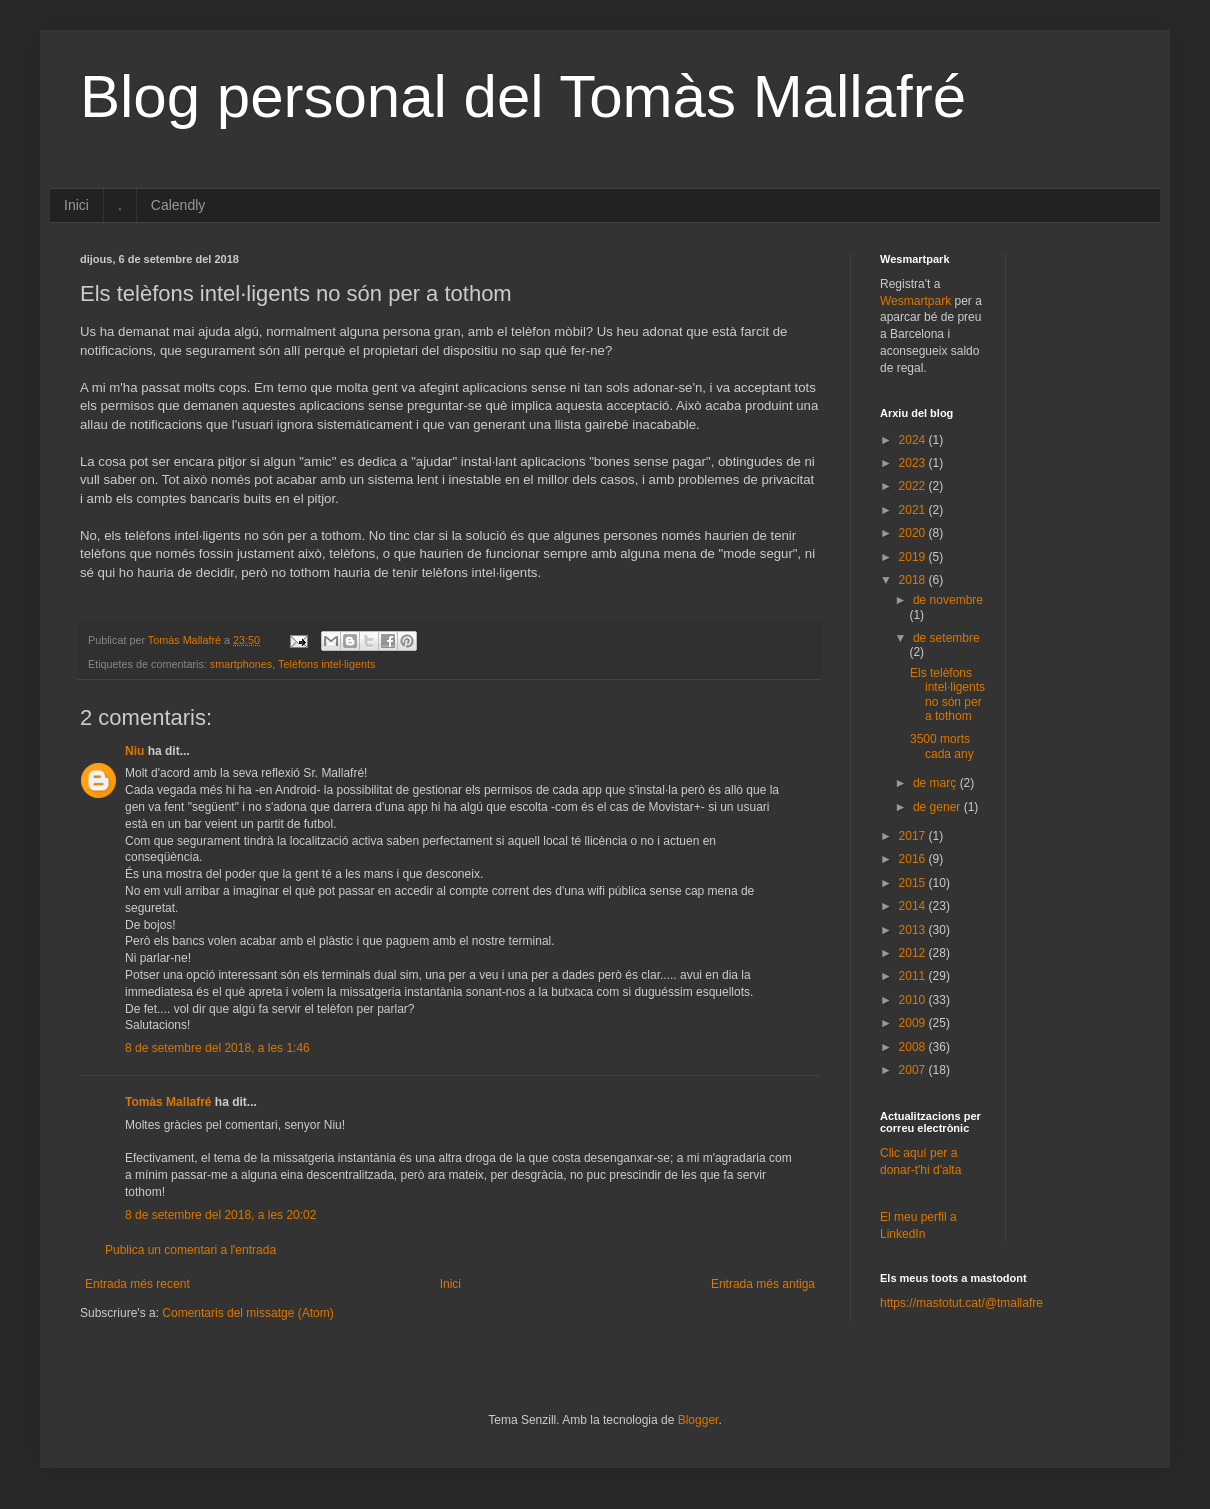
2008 (914, 1047)
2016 (914, 859)
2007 (914, 1070)
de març (936, 783)
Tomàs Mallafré (168, 1102)
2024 (914, 440)
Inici (76, 205)
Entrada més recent (137, 1284)
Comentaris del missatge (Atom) (247, 1313)
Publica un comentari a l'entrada (190, 1250)
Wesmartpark (915, 301)
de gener (938, 807)
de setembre (946, 638)
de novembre (948, 600)
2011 (914, 976)
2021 (914, 510)
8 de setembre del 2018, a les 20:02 (220, 1215)
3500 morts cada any (942, 746)
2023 (914, 463)
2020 (914, 533)
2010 (914, 1000)
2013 (914, 930)
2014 (914, 906)
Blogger (698, 1420)
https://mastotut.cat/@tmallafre (961, 1303)
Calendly (178, 205)
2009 (914, 1023)
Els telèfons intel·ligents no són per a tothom (947, 694)
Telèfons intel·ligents (326, 664)
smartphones (241, 664)
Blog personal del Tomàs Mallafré (523, 96)
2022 (914, 486)
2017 (914, 836)
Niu (134, 751)
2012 (914, 953)
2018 (914, 580)
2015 (914, 883)
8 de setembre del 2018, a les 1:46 (217, 1048)
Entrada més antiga (763, 1284)
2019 (914, 557)
